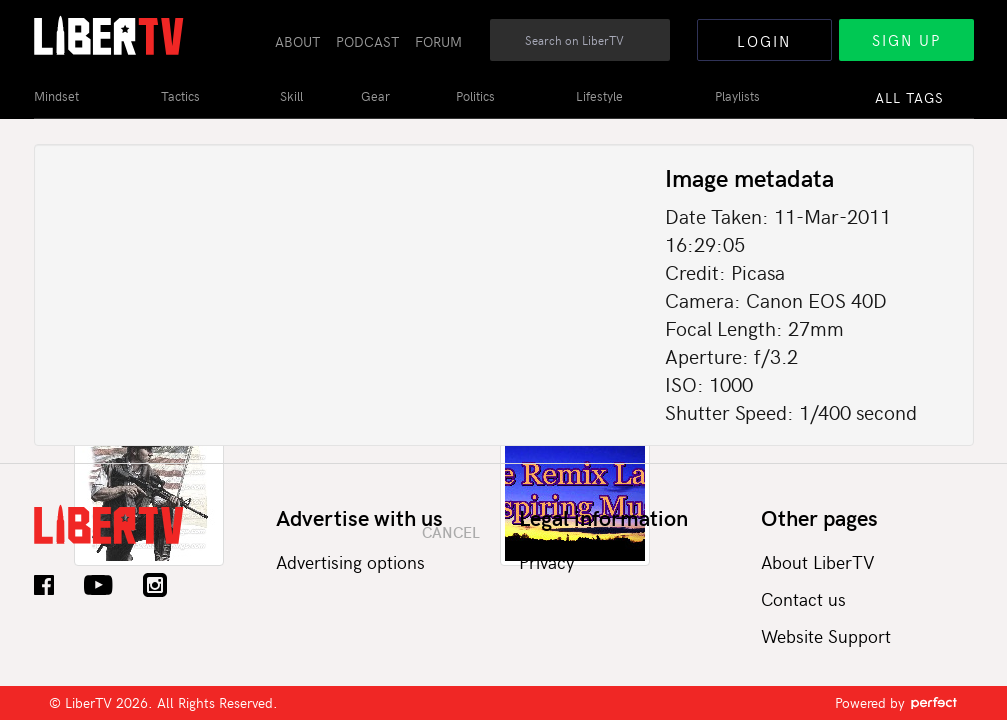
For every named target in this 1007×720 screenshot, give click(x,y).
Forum (438, 41)
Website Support (826, 635)
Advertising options (350, 561)
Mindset (56, 96)
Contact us (803, 598)
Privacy (547, 561)
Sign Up (906, 40)
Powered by (897, 702)
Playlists (737, 96)
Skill (291, 96)
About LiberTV (818, 561)
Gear (375, 96)
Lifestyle (599, 96)
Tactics (180, 96)
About (297, 41)
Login (764, 41)
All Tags (909, 97)
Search (656, 51)
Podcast (367, 41)
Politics (475, 96)
